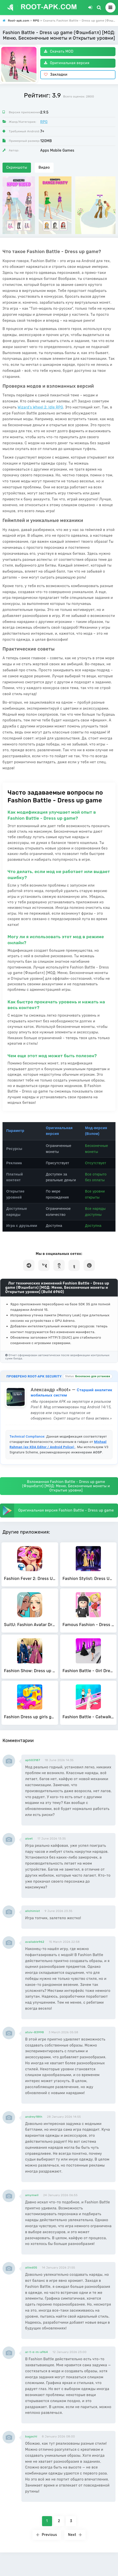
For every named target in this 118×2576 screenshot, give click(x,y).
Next (75, 2535)
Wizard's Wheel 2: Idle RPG (40, 407)
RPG (44, 122)
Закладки (55, 74)
